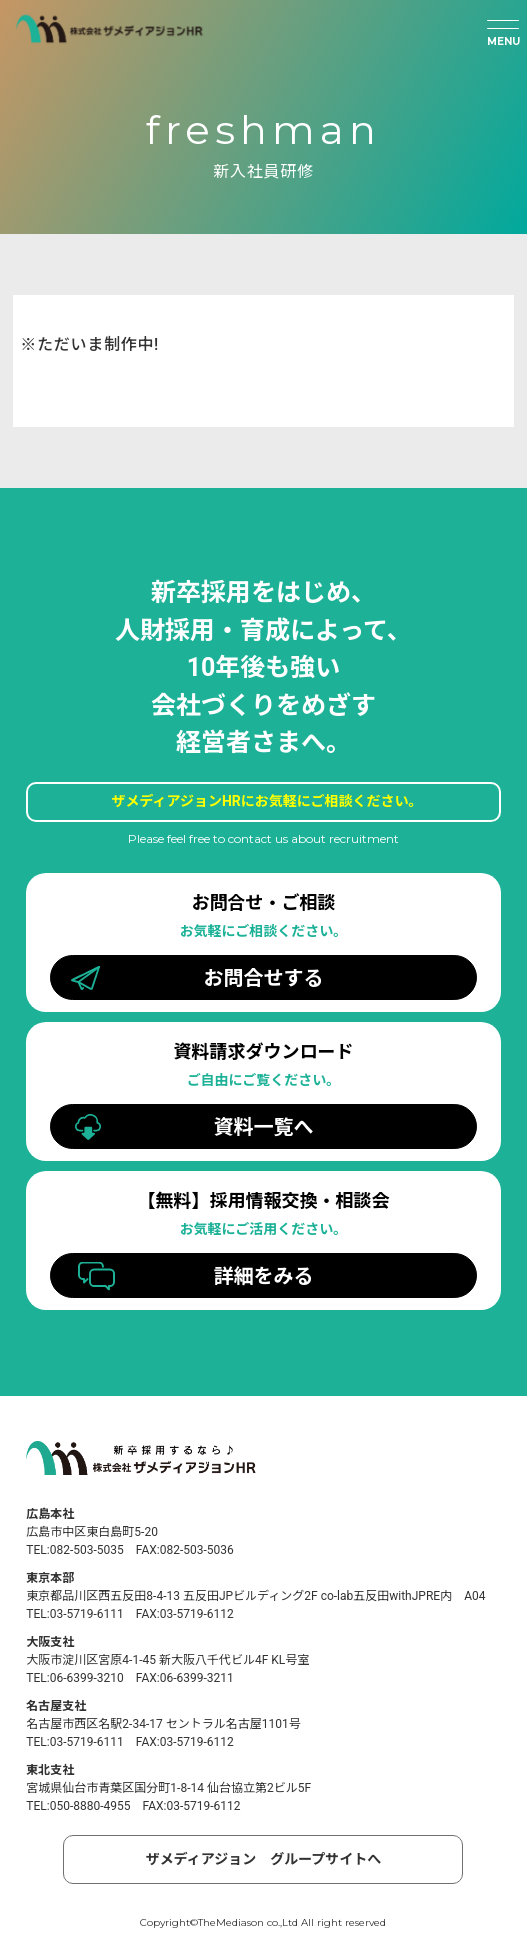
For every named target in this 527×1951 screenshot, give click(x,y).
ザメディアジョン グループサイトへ (264, 1859)
